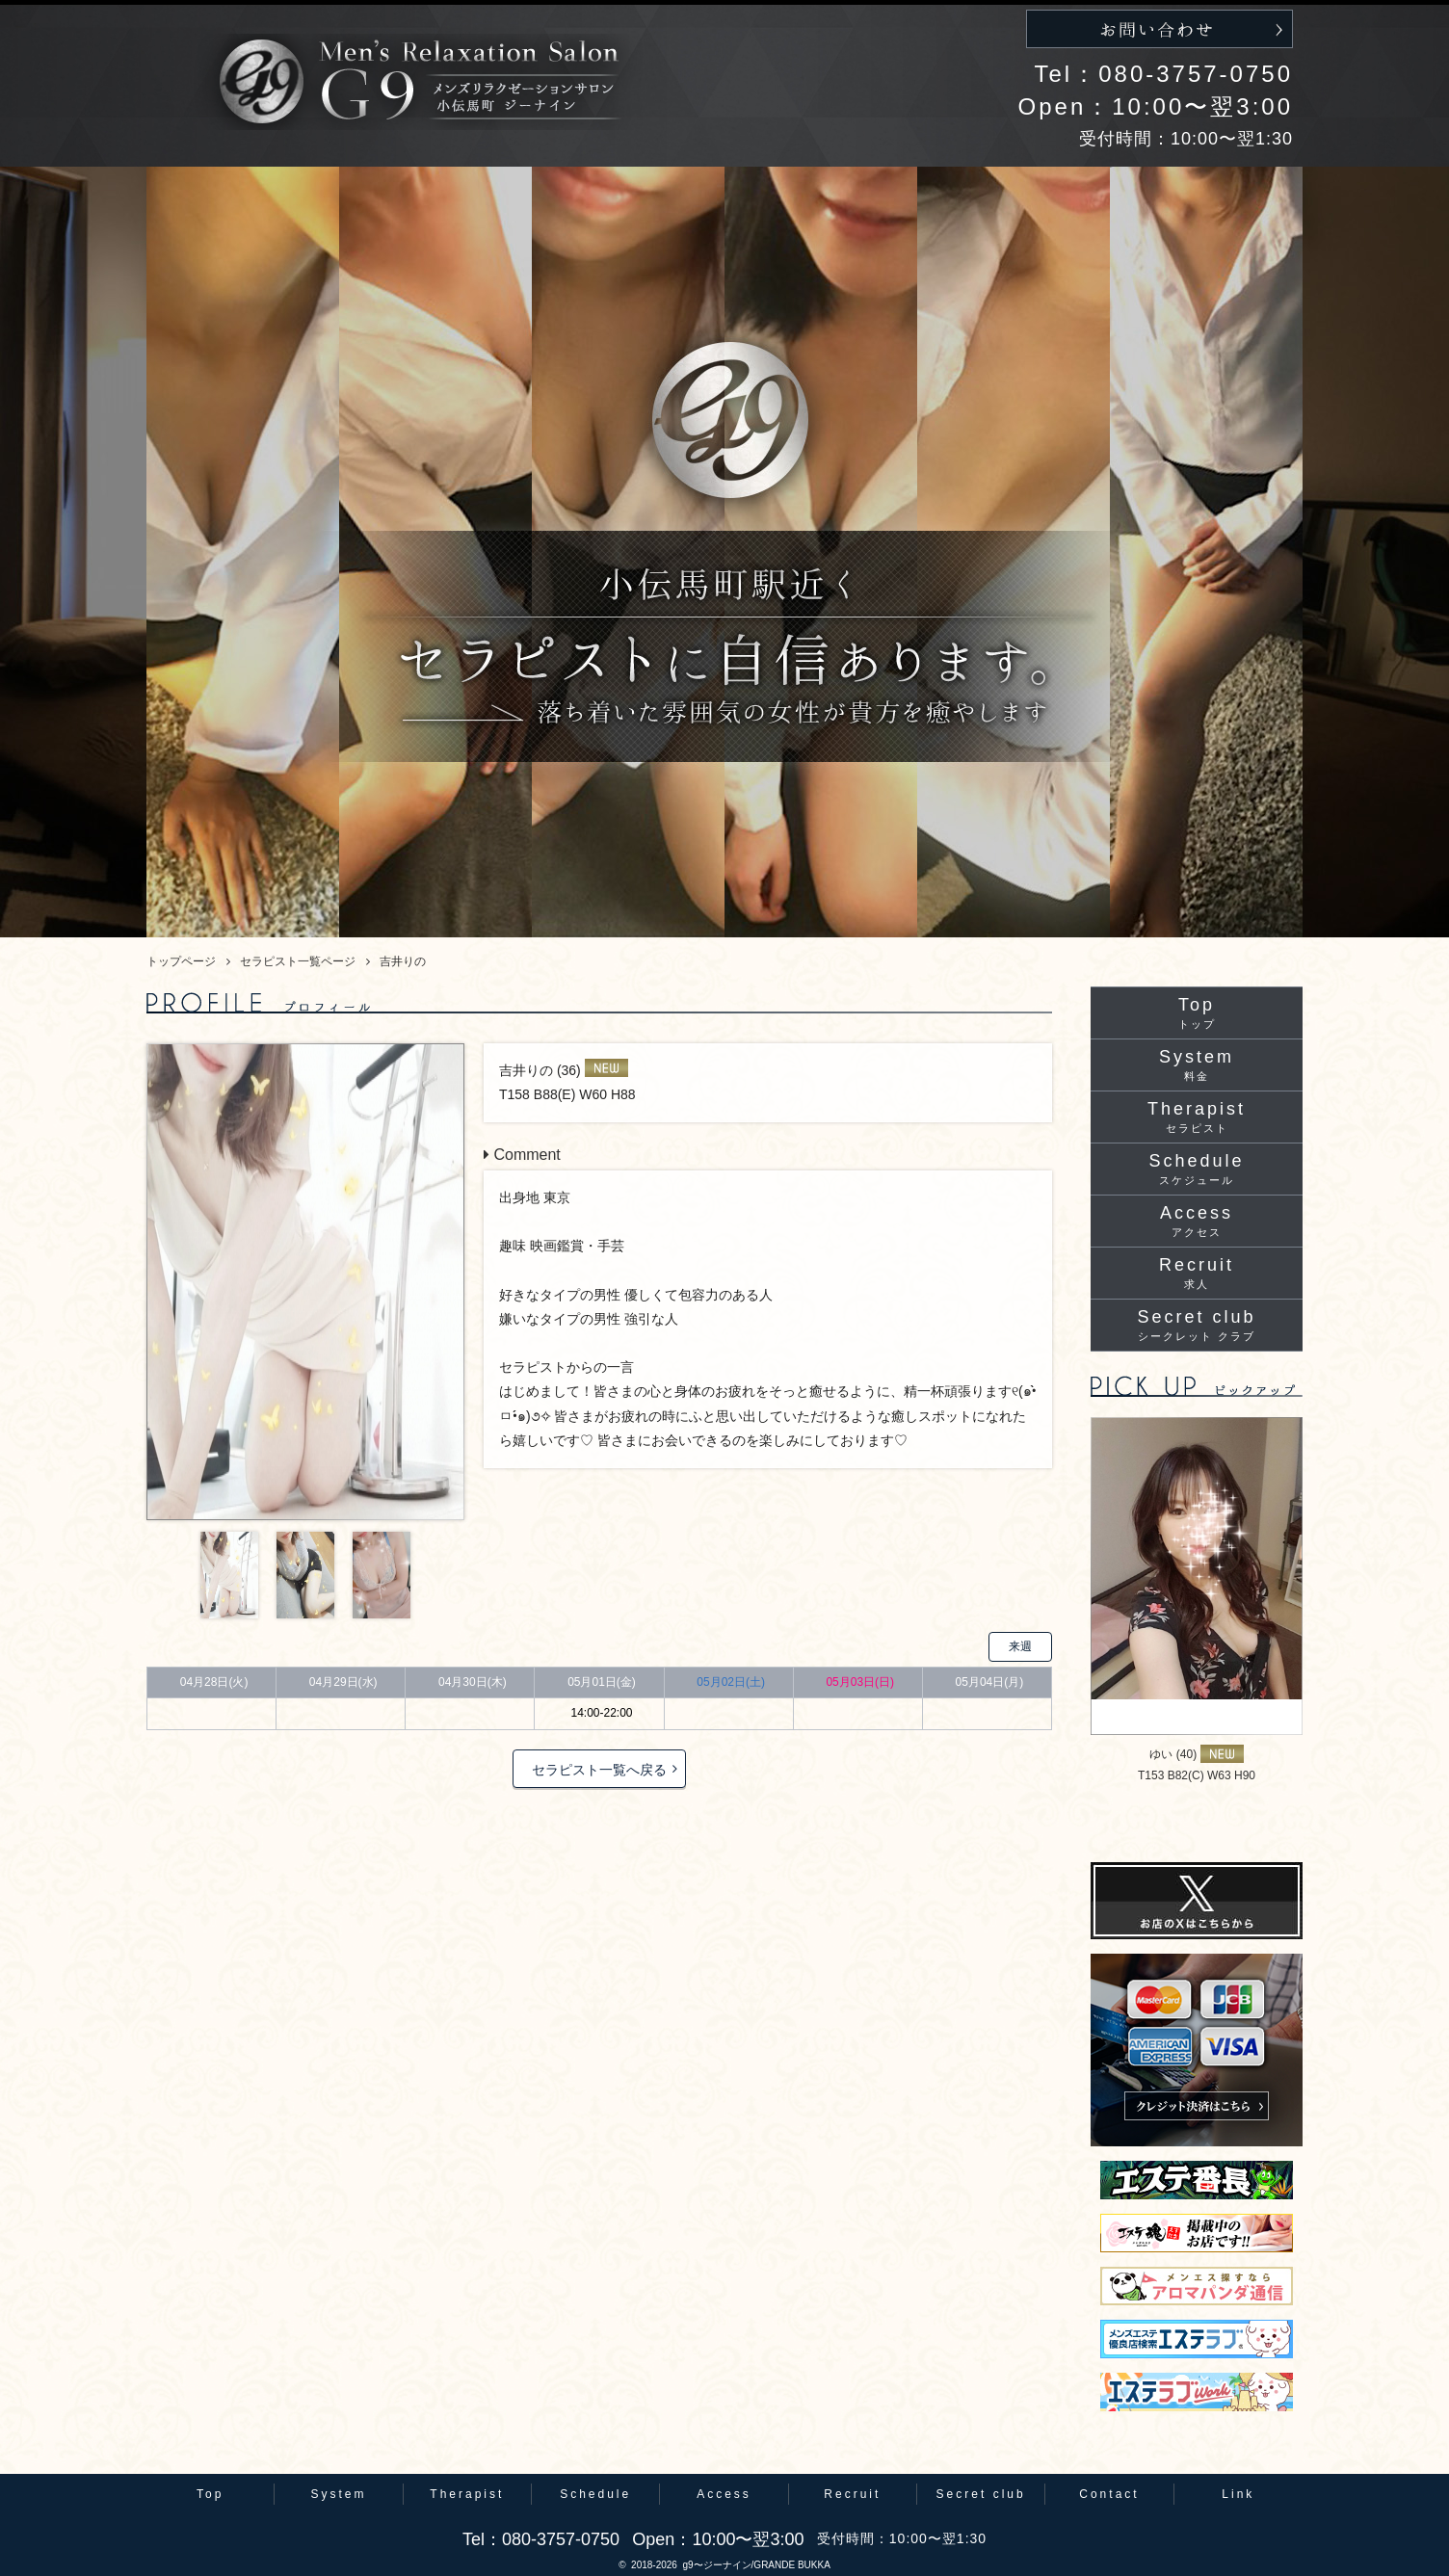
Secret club (1196, 1324)
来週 (1020, 1646)
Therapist (1196, 1116)
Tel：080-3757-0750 (1164, 74)
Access (1196, 1220)
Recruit (1196, 1272)
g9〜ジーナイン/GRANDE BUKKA (756, 2565)
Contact (1109, 2494)
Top (1197, 1012)
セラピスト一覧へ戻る (599, 1769)
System (1196, 1064)
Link (1238, 2494)
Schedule (1196, 1168)
